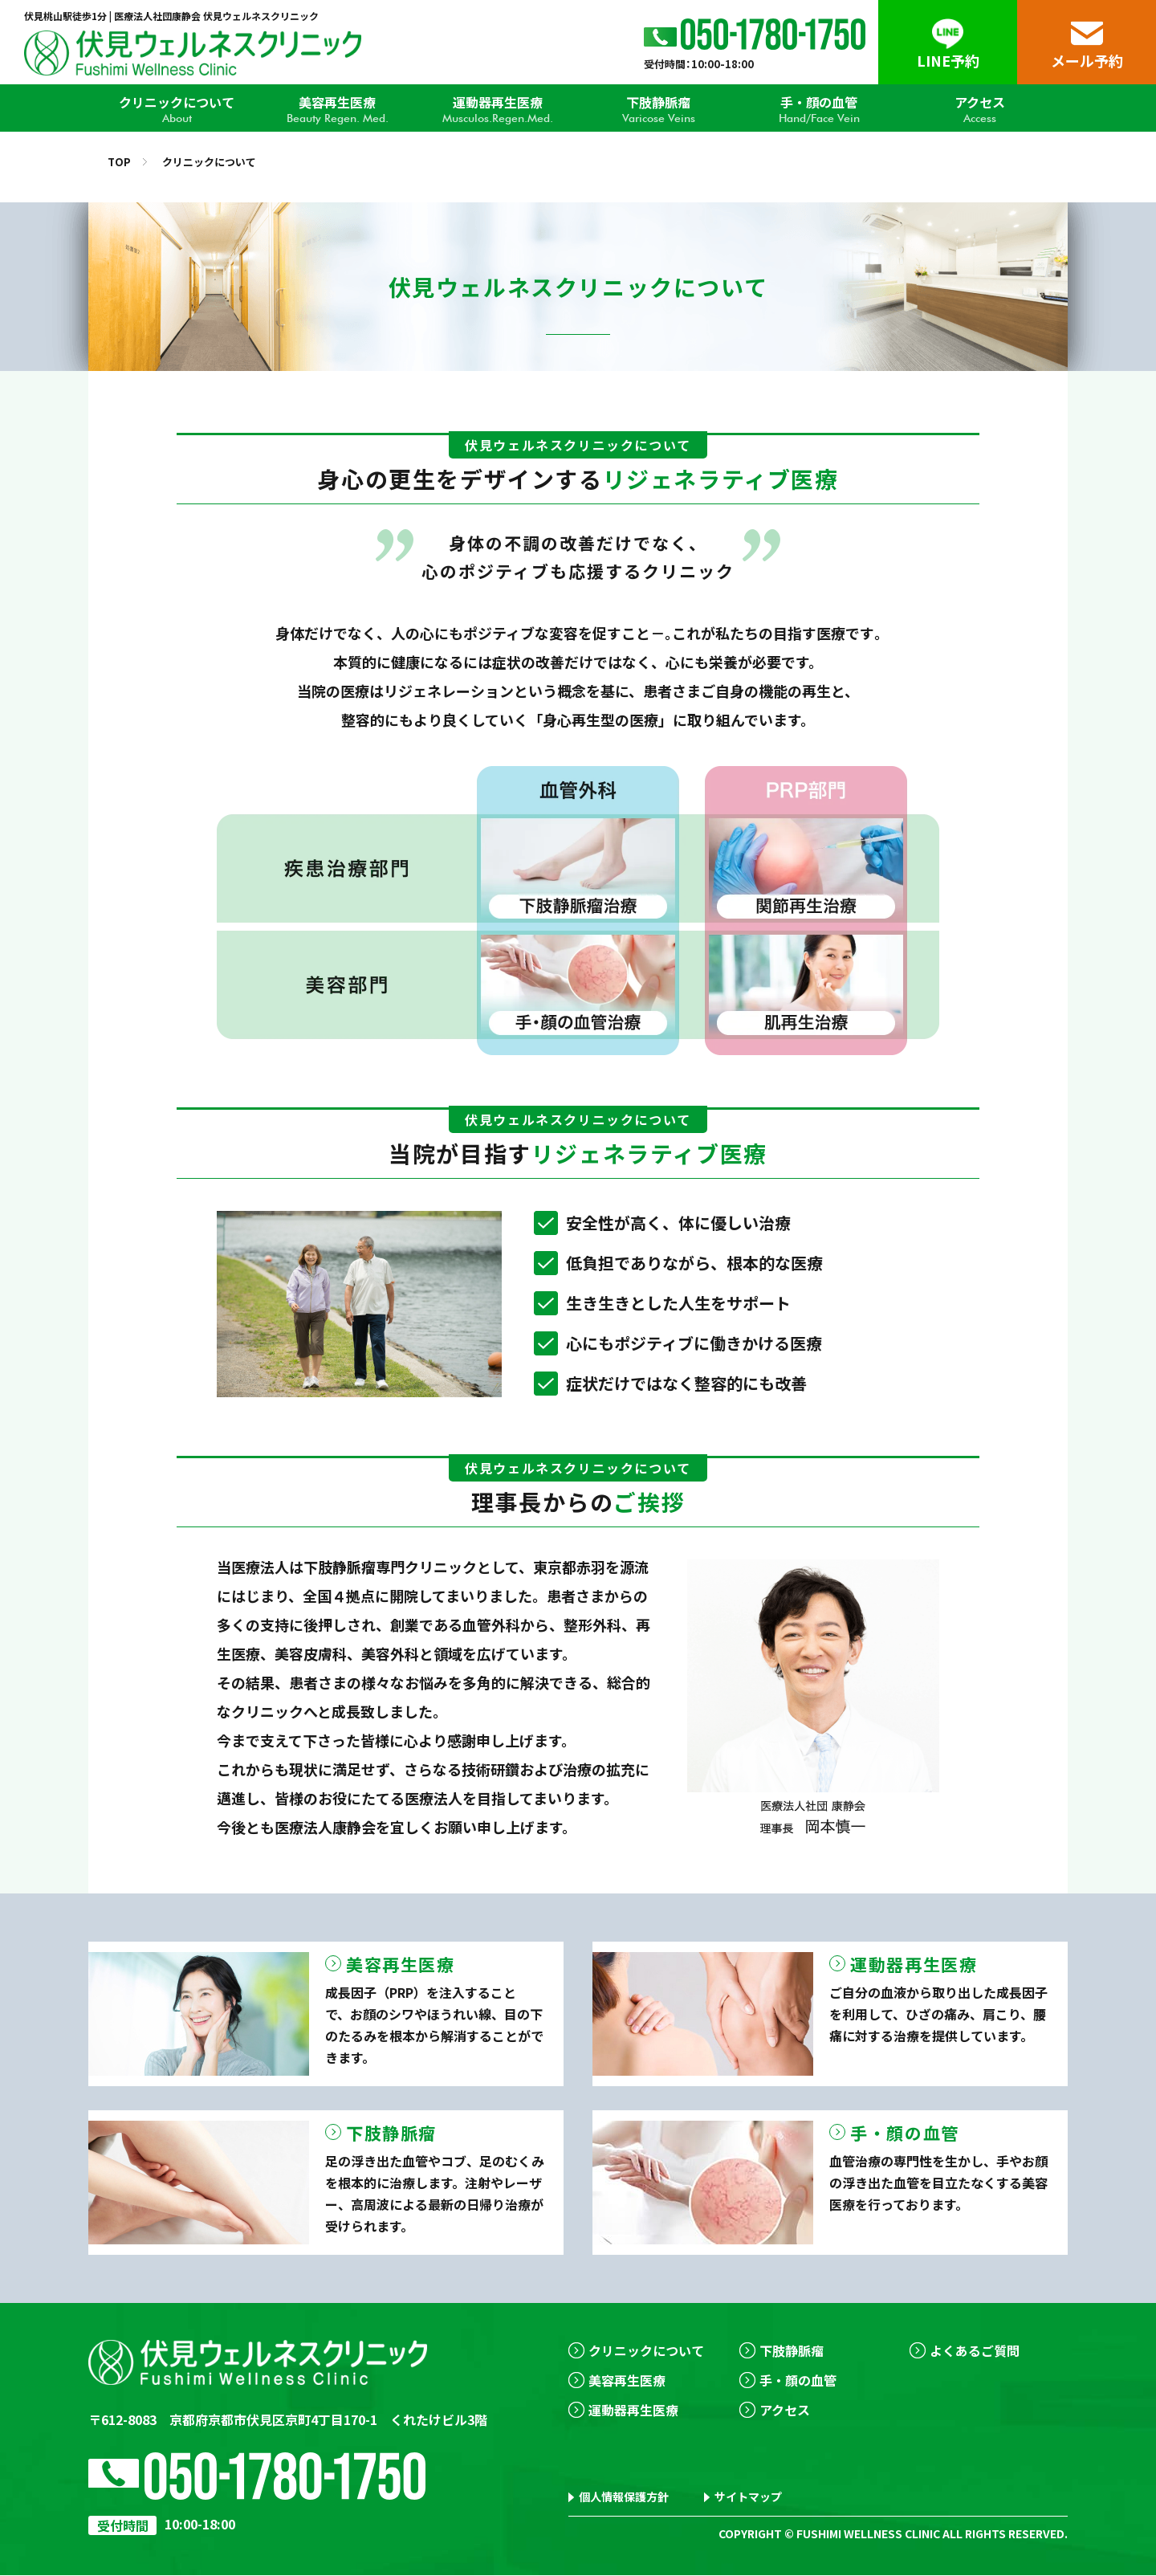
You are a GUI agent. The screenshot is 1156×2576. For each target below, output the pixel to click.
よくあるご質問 (975, 2350)
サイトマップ (748, 2497)
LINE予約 (948, 60)
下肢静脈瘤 (658, 108)
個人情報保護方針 (624, 2497)
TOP (119, 161)
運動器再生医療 (498, 108)
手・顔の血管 (819, 108)
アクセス (979, 108)
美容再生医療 (337, 108)
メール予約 (1087, 60)
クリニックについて (176, 108)
